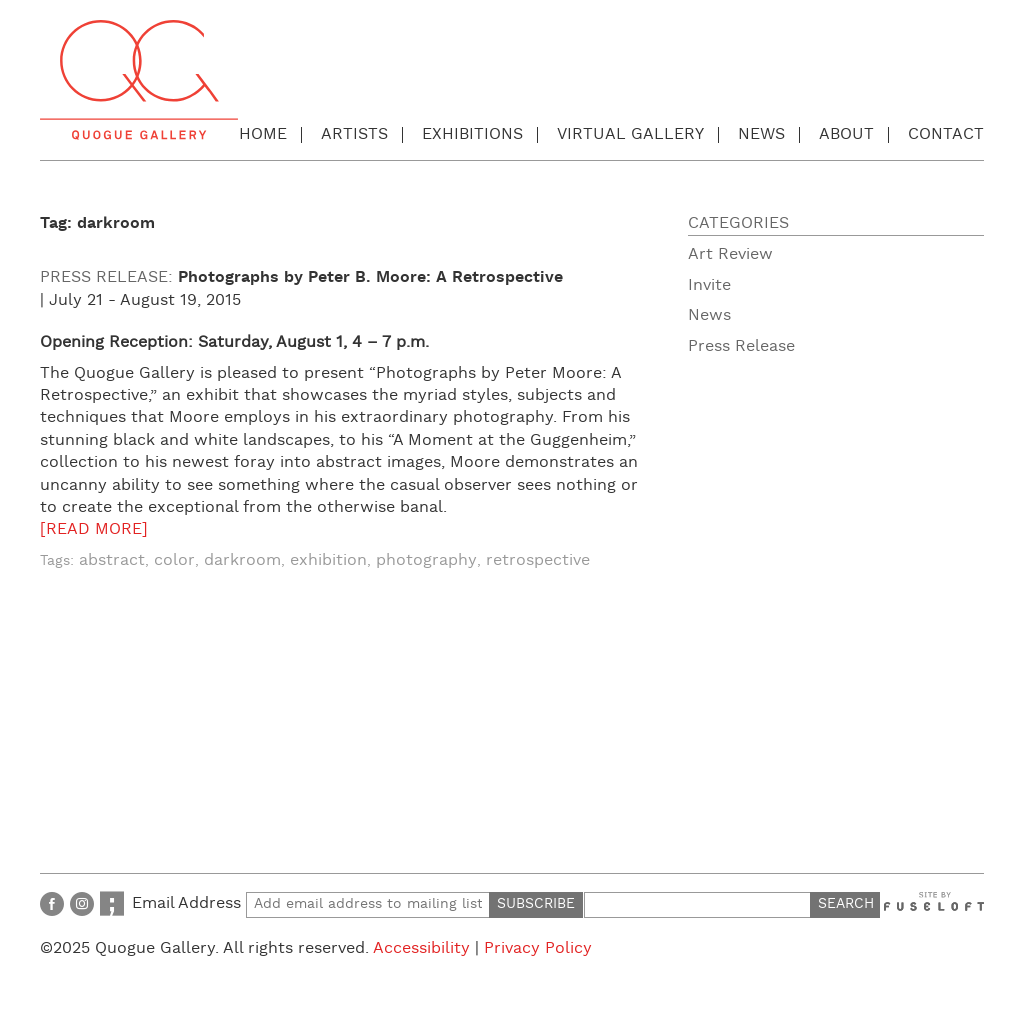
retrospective (538, 560)
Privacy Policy (538, 948)
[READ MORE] (94, 529)
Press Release (741, 346)
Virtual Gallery (630, 134)
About (846, 134)
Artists (354, 134)
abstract (112, 560)
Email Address (311, 903)
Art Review (730, 254)
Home (263, 134)
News (761, 134)
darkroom (242, 560)
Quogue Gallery (139, 80)
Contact (946, 134)
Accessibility (421, 948)
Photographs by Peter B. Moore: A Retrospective (370, 277)
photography (426, 560)
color (174, 560)
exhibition (328, 560)
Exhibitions (472, 134)
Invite (709, 285)
